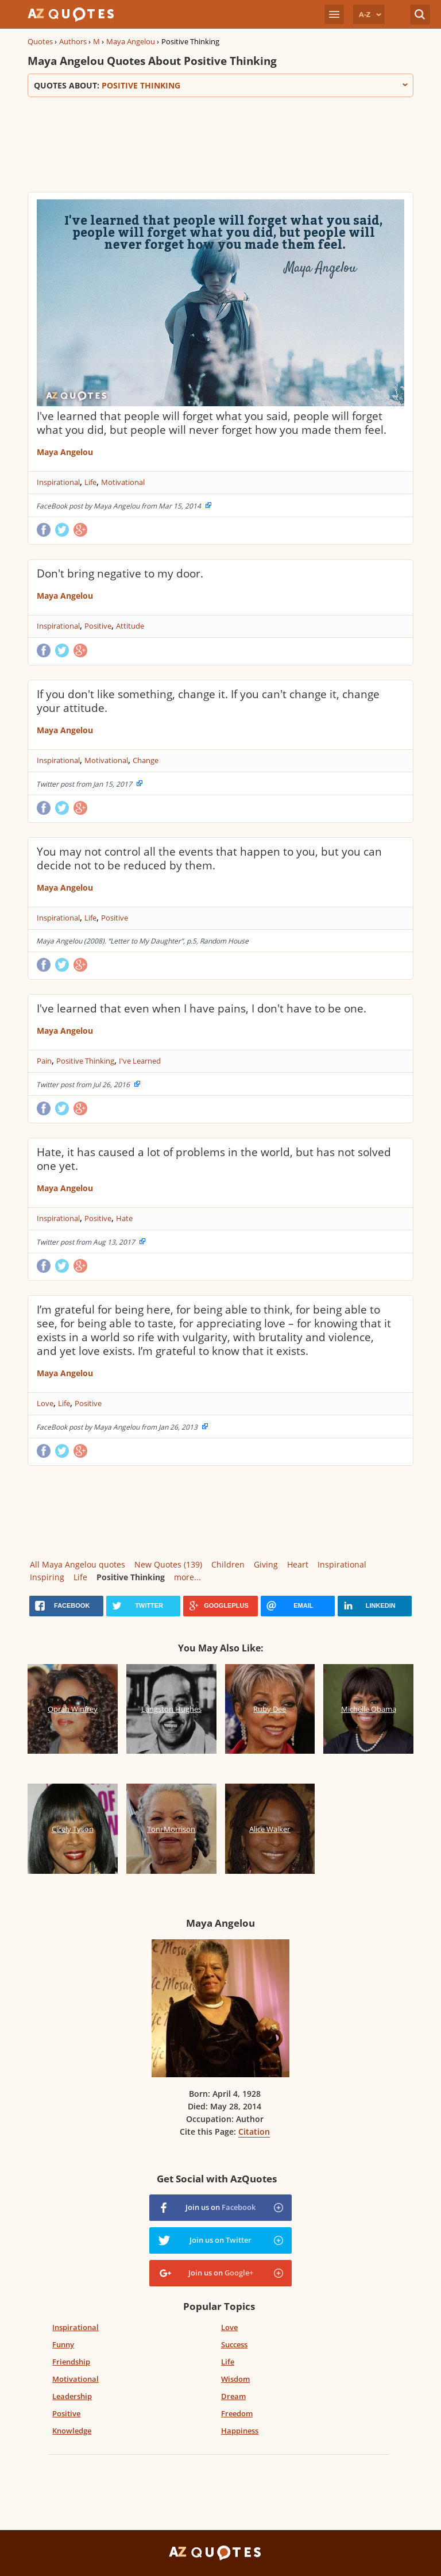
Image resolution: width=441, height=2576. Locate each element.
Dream (233, 2396)
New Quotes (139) (168, 1564)
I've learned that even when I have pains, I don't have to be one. (201, 1008)
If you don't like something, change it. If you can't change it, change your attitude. (208, 701)
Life (90, 482)
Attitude (130, 626)
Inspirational (58, 482)
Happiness (239, 2430)
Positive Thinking (85, 1061)
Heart (297, 1564)
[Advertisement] (220, 143)
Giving (266, 1564)
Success (234, 2344)
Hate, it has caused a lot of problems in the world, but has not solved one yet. (214, 1159)
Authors (73, 41)
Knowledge (71, 2430)
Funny (63, 2344)
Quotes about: (220, 85)
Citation (254, 2131)
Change (145, 760)
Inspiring (47, 1577)
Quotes (40, 41)
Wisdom (235, 2379)
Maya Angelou (130, 41)
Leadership (72, 2396)
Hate (124, 1218)
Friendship (71, 2361)
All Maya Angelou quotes (77, 1564)
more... (187, 1577)
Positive (97, 626)
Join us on (220, 2207)
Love (45, 1403)
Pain (44, 1061)
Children (228, 1564)
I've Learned (140, 1061)
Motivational (123, 482)
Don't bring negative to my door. (120, 573)
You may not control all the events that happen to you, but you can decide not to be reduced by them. (209, 858)
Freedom (237, 2413)
